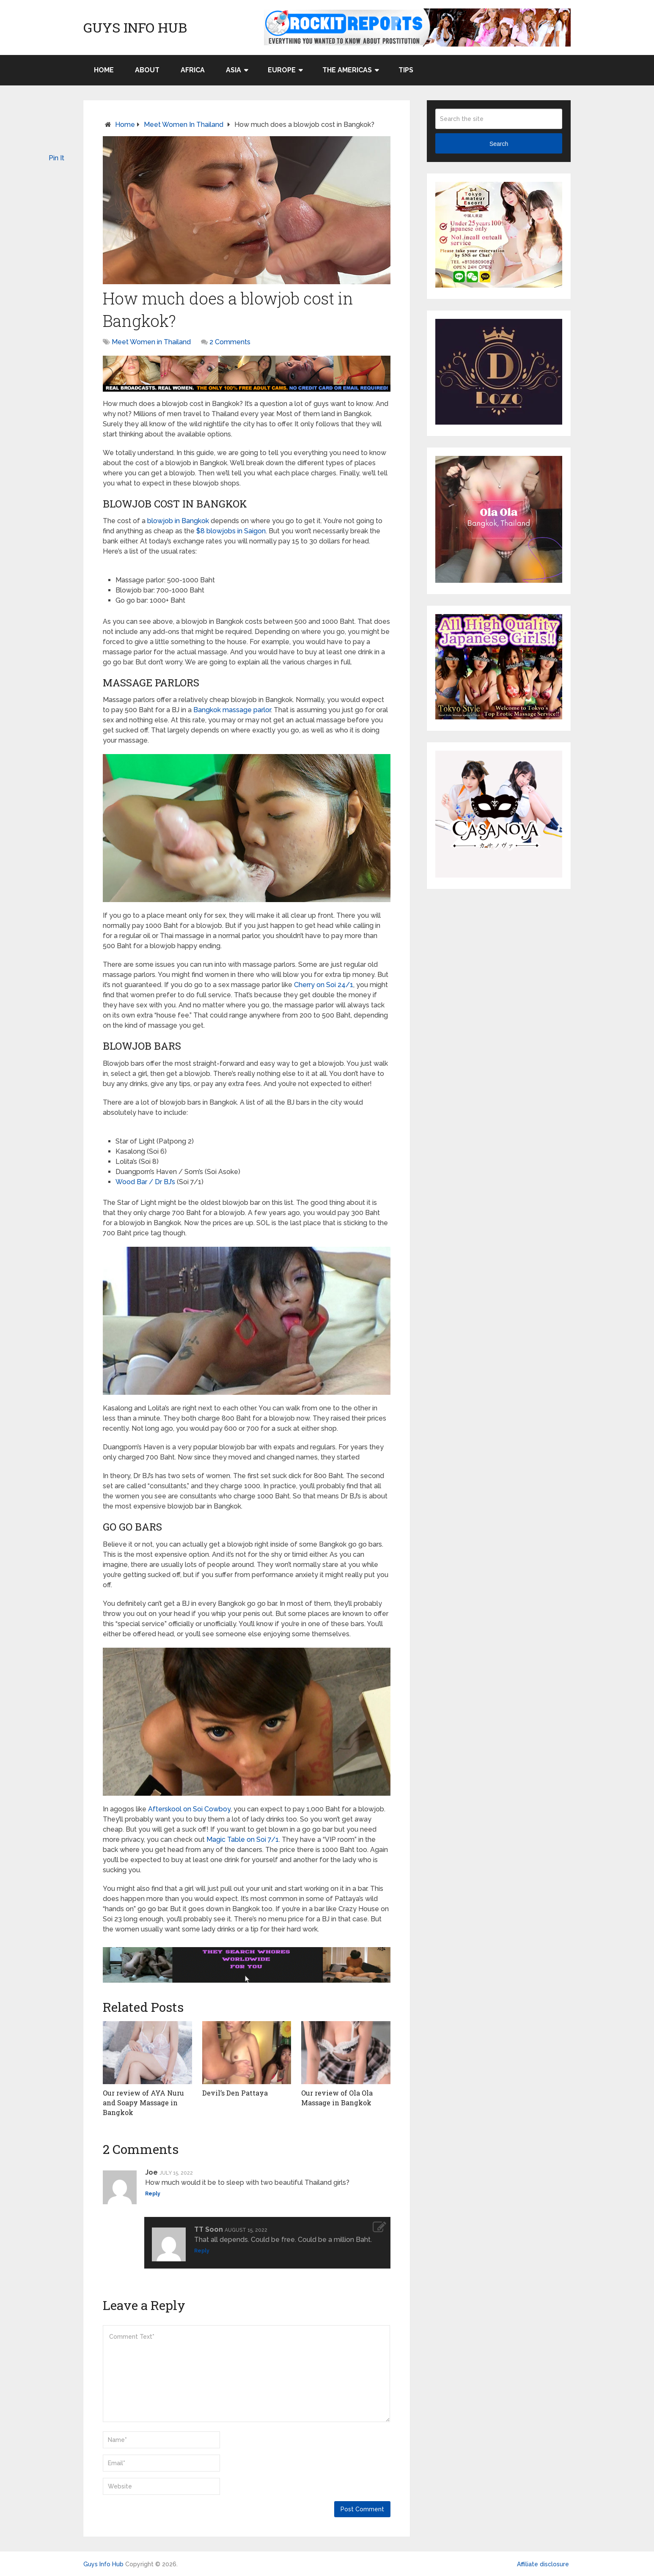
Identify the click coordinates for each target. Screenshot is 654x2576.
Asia (233, 70)
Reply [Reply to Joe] (152, 2194)
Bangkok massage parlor (232, 710)
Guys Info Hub (135, 27)
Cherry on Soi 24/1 (323, 985)
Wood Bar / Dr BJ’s (145, 1182)
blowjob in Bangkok (178, 521)
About (147, 70)
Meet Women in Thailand (183, 125)
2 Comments (229, 342)
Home (104, 70)
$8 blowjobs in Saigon (231, 531)
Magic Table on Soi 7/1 (242, 1839)
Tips (405, 70)
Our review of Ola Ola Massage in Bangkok (337, 2097)
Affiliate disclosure (543, 2564)
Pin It (56, 158)
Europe (282, 70)
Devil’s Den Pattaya (235, 2092)
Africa (193, 70)
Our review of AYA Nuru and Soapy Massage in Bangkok (143, 2102)
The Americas (347, 70)
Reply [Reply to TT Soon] (201, 2250)
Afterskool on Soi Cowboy (189, 1809)
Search (498, 143)
